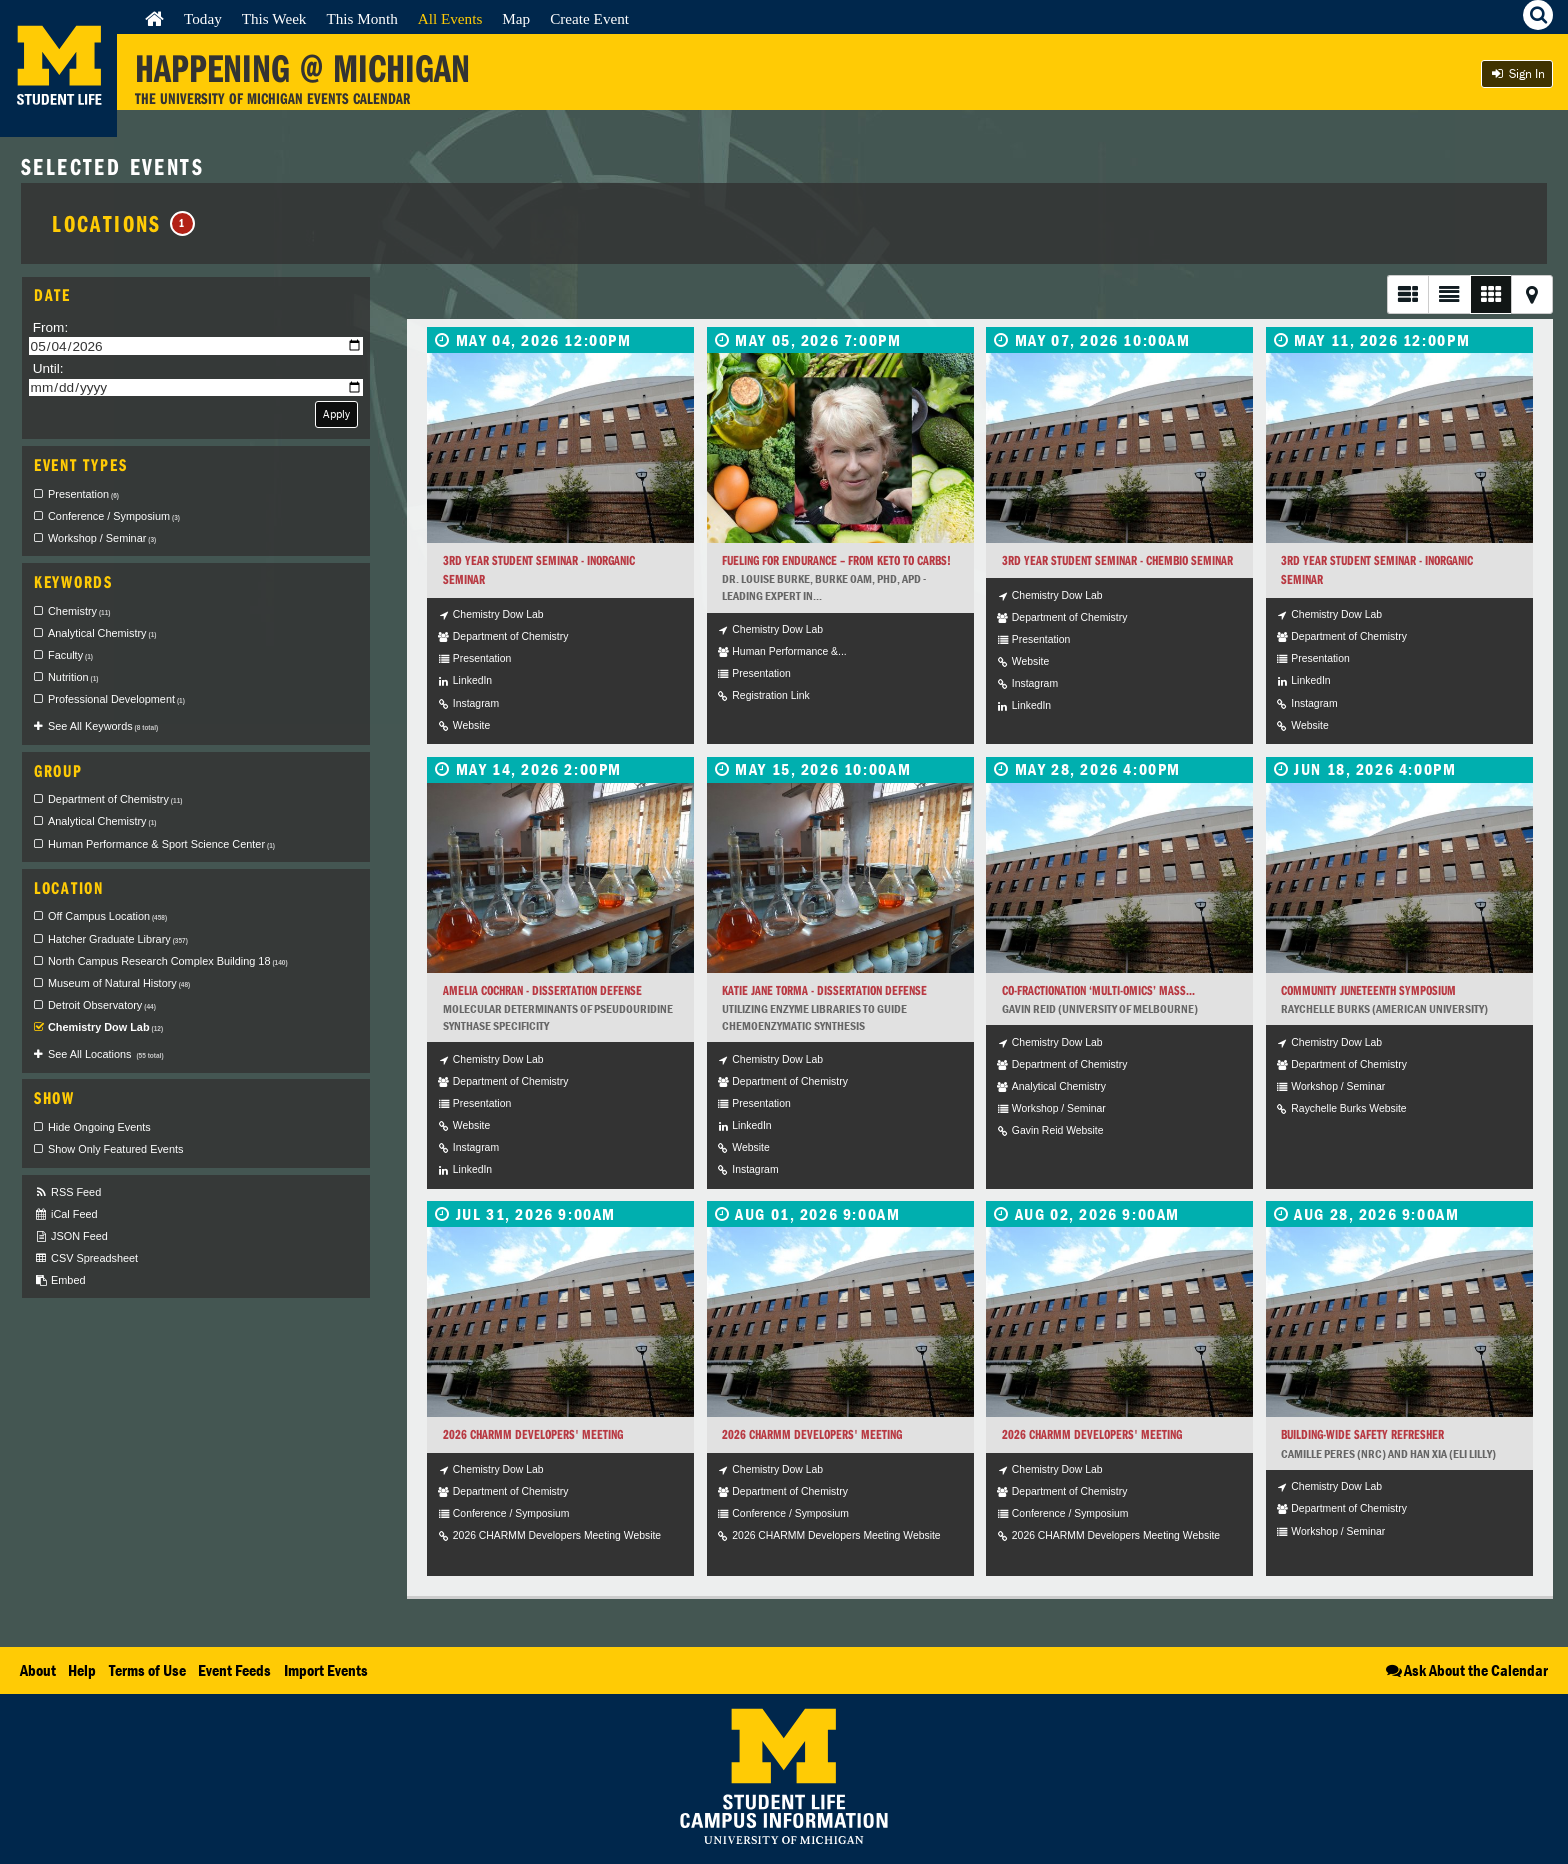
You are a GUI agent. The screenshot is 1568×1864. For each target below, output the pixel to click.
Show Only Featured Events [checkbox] (115, 1149)
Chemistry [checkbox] (79, 611)
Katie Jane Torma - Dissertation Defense (824, 990)
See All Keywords (103, 726)
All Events (450, 18)
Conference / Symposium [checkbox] (114, 516)
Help (82, 1670)
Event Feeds (234, 1670)
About (38, 1670)
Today (203, 18)
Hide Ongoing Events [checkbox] (99, 1127)
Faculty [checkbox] (70, 655)
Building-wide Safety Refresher (1362, 1434)
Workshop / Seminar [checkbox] (102, 538)
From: (51, 327)
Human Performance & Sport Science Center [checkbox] (161, 844)
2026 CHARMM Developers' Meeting (533, 1434)
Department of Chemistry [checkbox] (115, 799)
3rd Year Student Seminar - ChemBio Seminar (1117, 560)
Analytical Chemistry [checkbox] (102, 633)
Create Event (589, 18)
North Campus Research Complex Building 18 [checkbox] (168, 961)
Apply (336, 413)
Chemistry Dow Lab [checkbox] (105, 1027)
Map (516, 18)
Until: (48, 368)
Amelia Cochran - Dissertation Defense (542, 990)
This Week (274, 18)
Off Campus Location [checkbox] (107, 916)
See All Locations (106, 1054)
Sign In (1517, 73)
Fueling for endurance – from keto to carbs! (836, 560)
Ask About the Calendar (1465, 1670)
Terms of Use (147, 1670)
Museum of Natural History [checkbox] (119, 983)
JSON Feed (71, 1236)
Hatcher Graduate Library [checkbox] (118, 939)
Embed (59, 1280)
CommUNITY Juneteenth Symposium (1368, 990)
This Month (361, 18)
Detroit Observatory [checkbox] (102, 1005)
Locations (123, 223)
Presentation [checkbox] (83, 494)
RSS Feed (67, 1192)
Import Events (326, 1670)
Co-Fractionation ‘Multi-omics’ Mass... (1098, 990)
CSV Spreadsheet (86, 1258)
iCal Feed (66, 1214)
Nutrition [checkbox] (73, 677)
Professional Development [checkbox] (116, 699)
